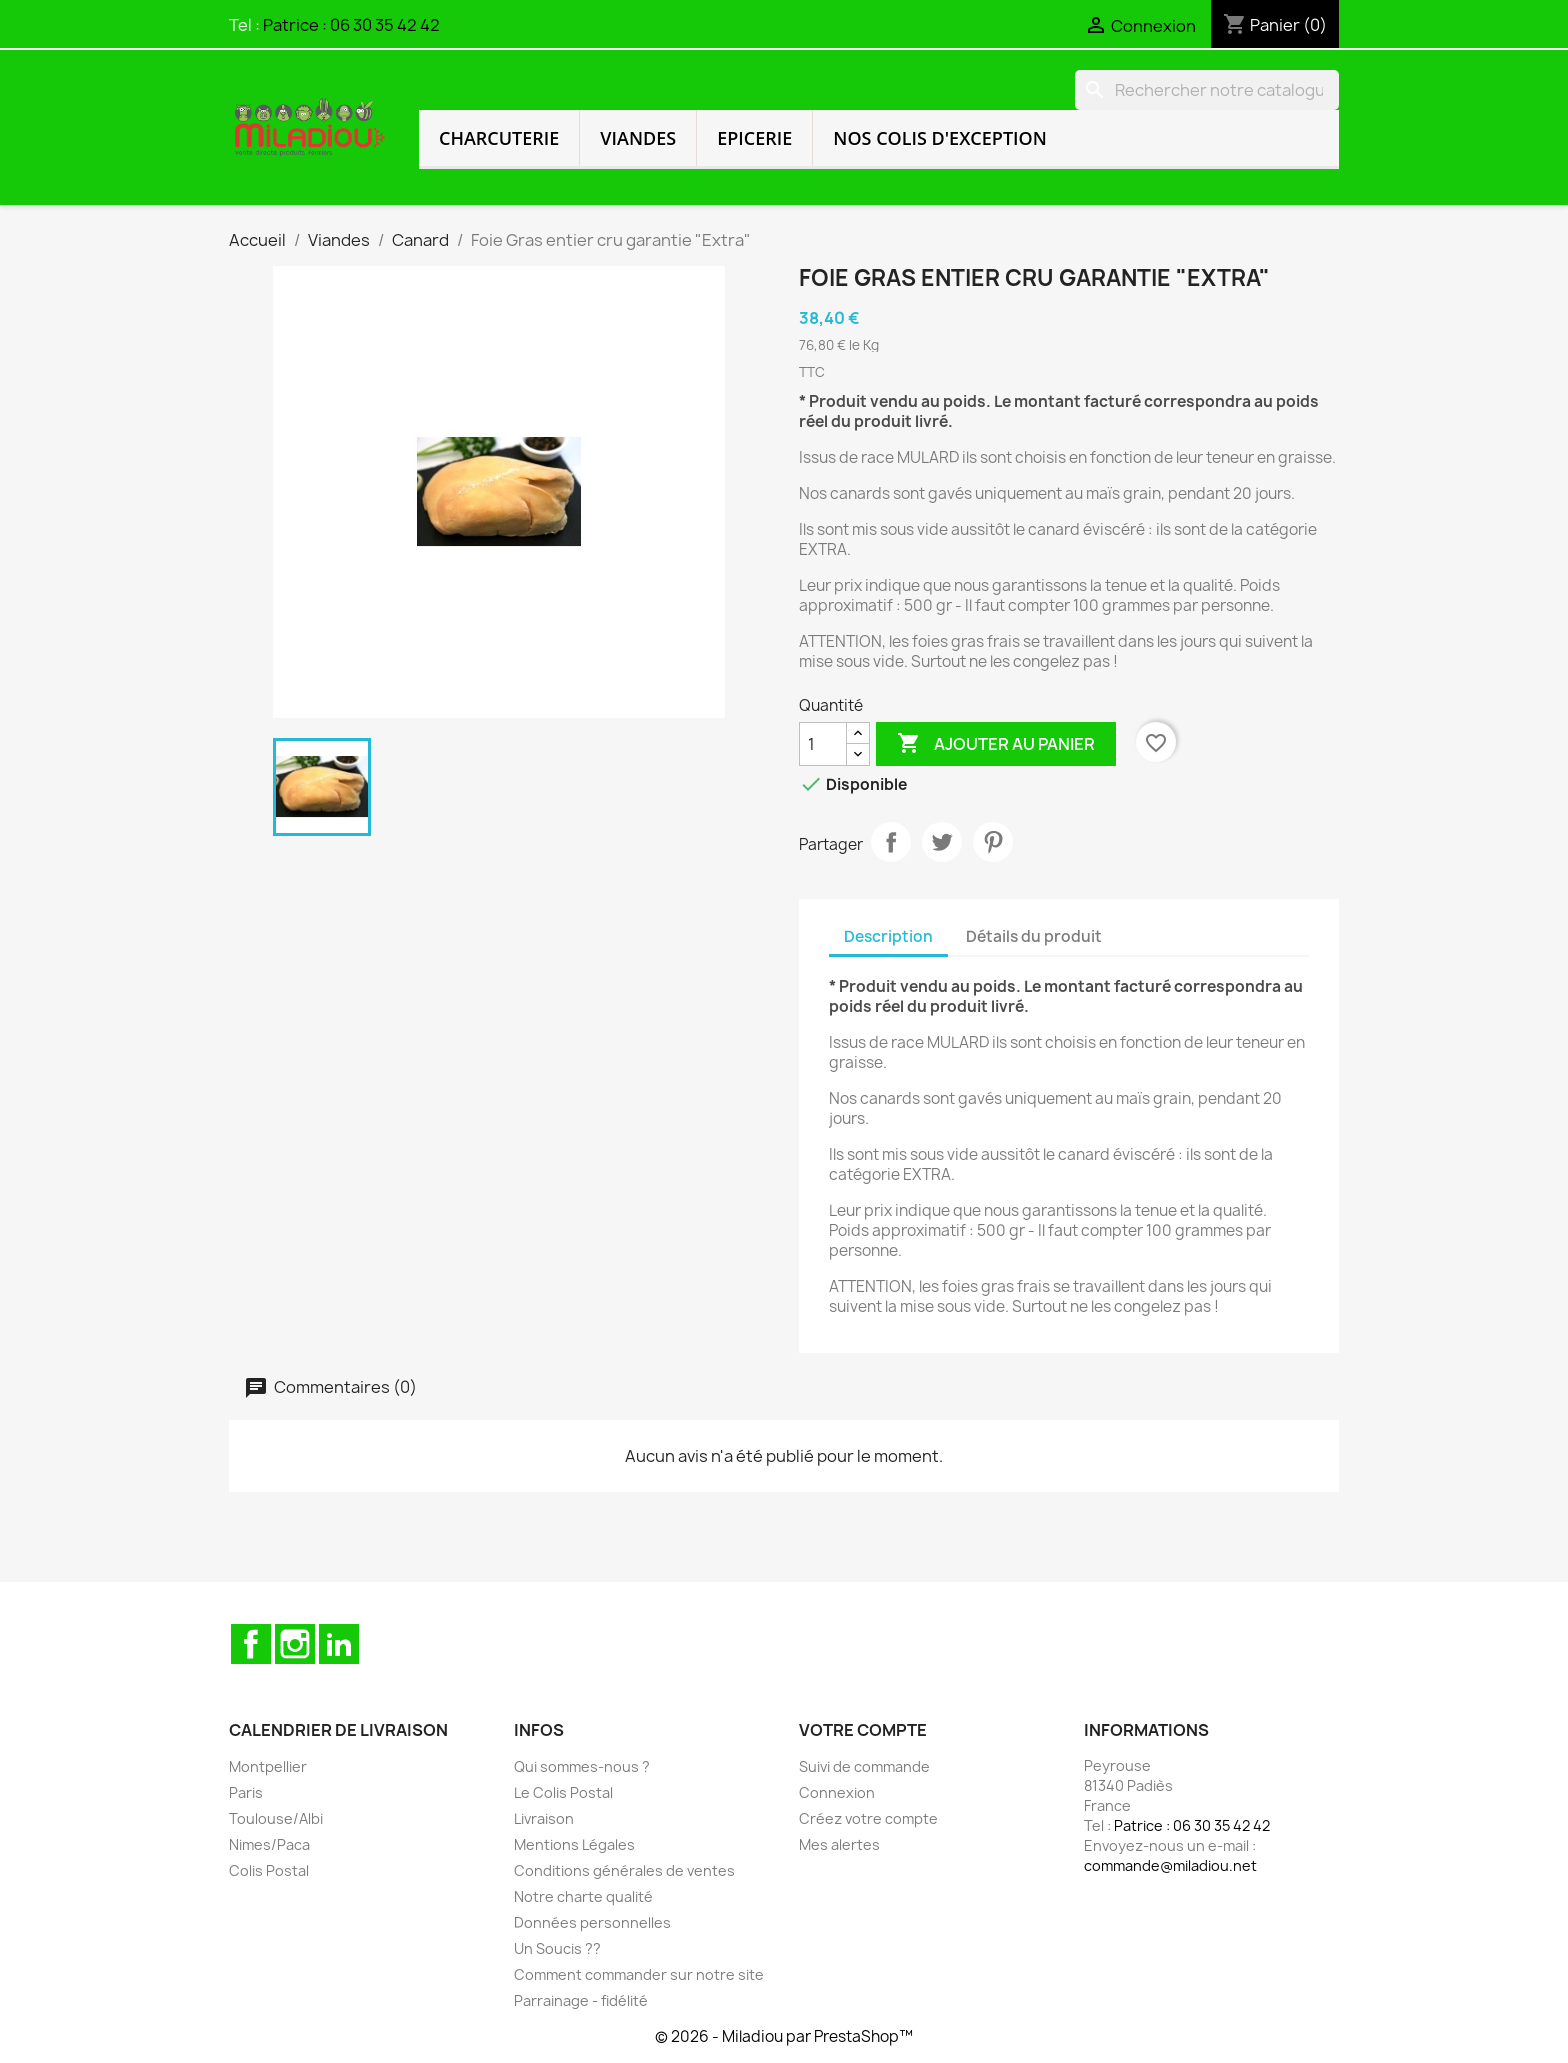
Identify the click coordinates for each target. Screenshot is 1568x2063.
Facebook (251, 1644)
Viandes (638, 138)
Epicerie (754, 138)
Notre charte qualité (583, 1896)
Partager (891, 842)
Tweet (942, 842)
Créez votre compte (868, 1818)
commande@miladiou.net (1170, 1865)
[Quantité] (823, 744)
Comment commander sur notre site (639, 1974)
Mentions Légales (574, 1844)
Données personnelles (592, 1922)
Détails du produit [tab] (1034, 936)
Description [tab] (888, 936)
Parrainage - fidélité (581, 2000)
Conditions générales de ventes (624, 1870)
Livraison (544, 1818)
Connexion (837, 1792)
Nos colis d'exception (940, 138)
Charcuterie (499, 138)
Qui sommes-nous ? (582, 1766)
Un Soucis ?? (557, 1948)
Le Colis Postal (563, 1792)
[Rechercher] (1207, 90)
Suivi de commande (864, 1766)
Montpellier (268, 1766)
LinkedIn (339, 1644)
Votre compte (863, 1730)
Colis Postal (269, 1870)
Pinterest (993, 842)
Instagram (295, 1644)
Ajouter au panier (996, 744)
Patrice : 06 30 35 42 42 (351, 25)
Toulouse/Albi (276, 1818)
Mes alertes (839, 1844)
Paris (246, 1792)
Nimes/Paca (269, 1844)
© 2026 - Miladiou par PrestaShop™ (784, 2036)
